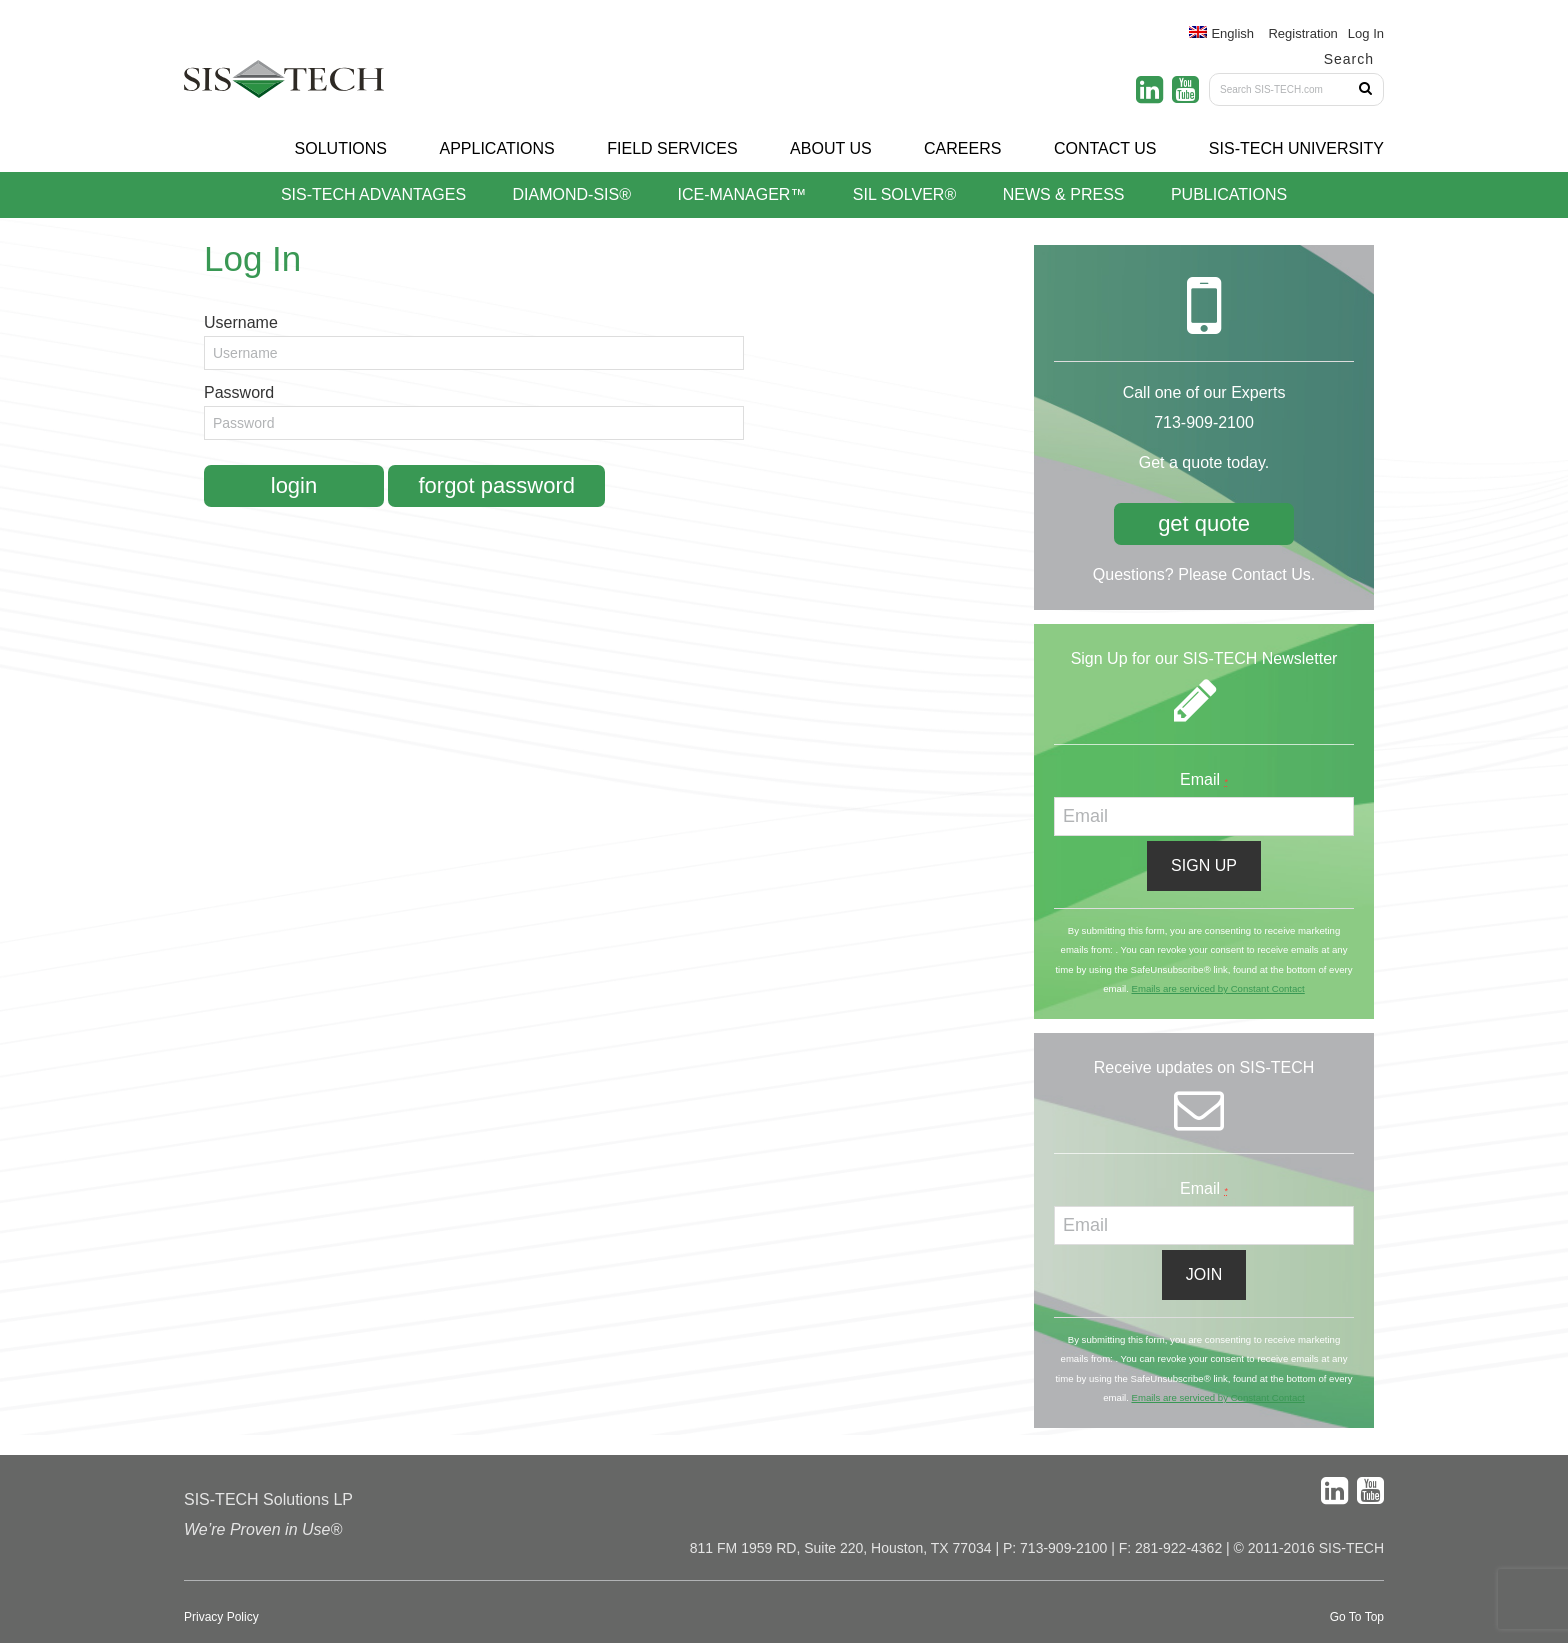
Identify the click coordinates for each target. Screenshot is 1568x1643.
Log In (1366, 33)
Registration (1302, 33)
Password (239, 392)
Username (241, 322)
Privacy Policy (221, 1617)
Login (294, 485)
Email (1204, 779)
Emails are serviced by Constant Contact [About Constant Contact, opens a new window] (1217, 988)
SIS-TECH (284, 85)
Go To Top (1357, 1617)
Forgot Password (496, 485)
